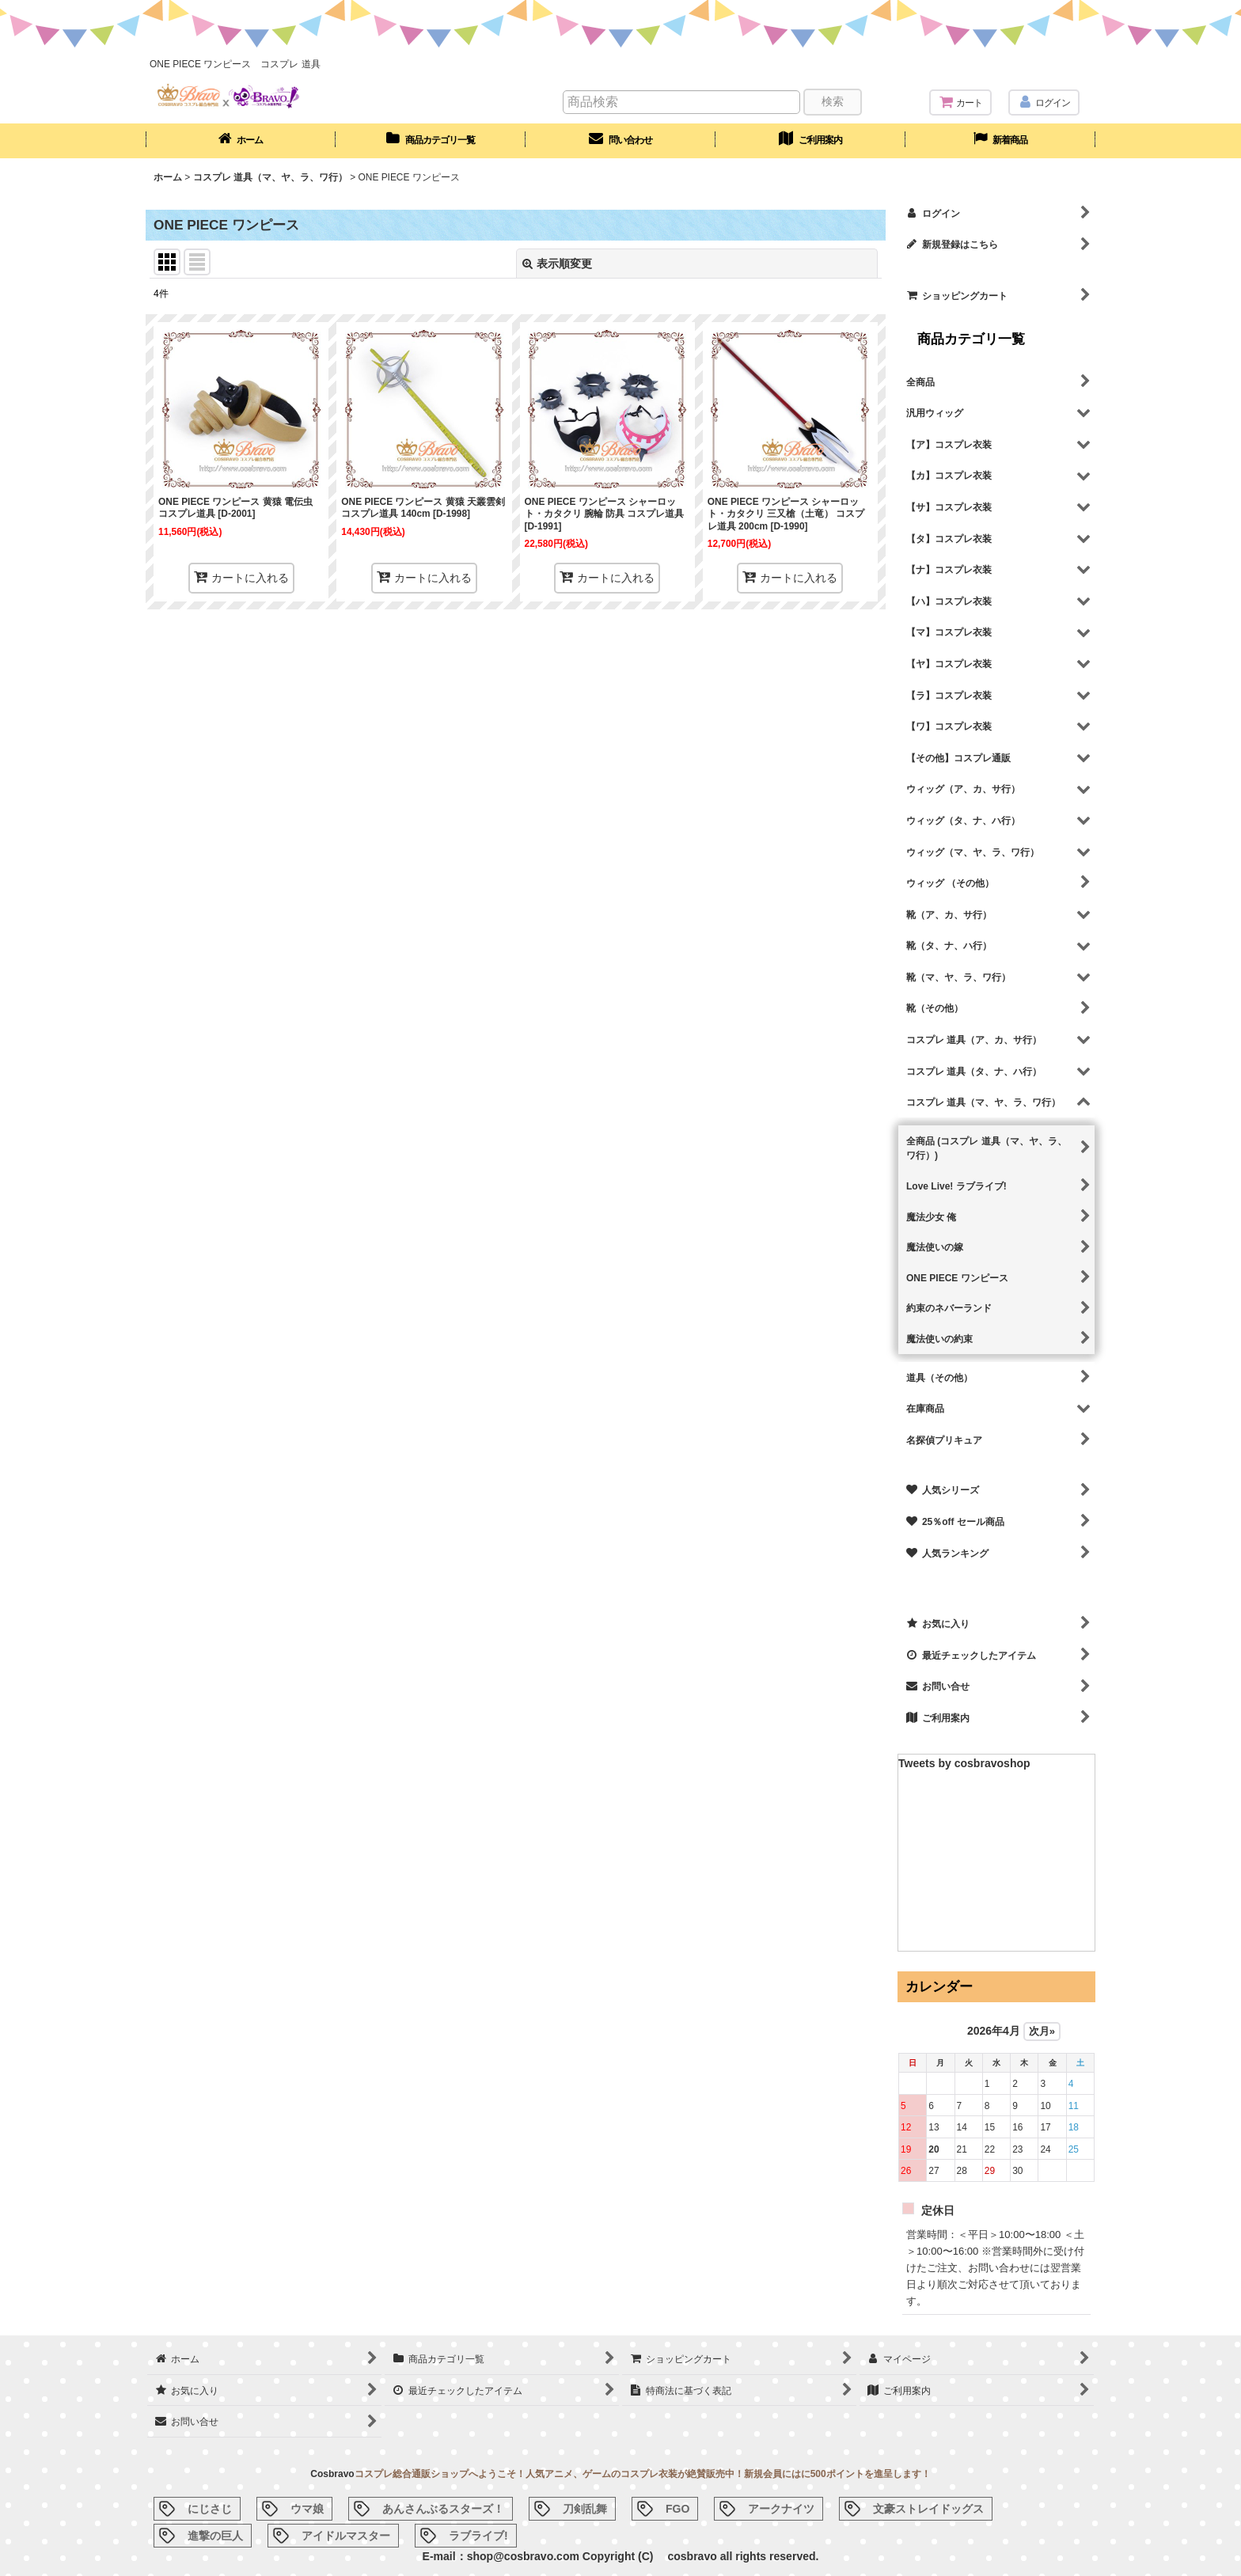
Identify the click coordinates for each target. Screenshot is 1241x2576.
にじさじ (210, 2508)
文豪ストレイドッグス (928, 2508)
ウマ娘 (307, 2508)
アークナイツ (781, 2508)
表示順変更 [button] (557, 263)
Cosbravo (332, 2473)
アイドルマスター (346, 2535)
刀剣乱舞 (585, 2508)
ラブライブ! (478, 2535)
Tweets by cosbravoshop (964, 1763)
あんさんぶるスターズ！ (443, 2508)
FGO (677, 2508)
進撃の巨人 (215, 2535)
